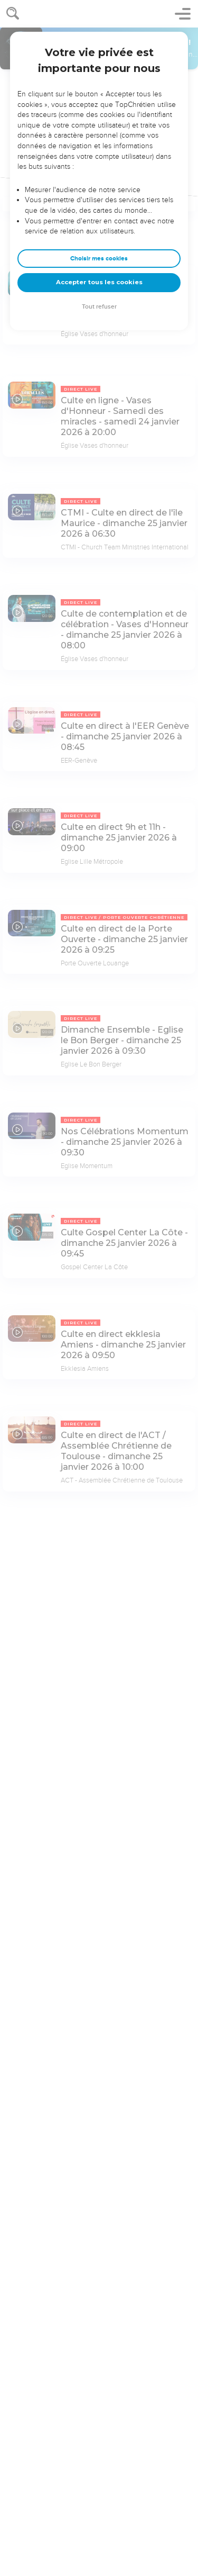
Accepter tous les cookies (99, 282)
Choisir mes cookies (99, 258)
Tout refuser (99, 306)
